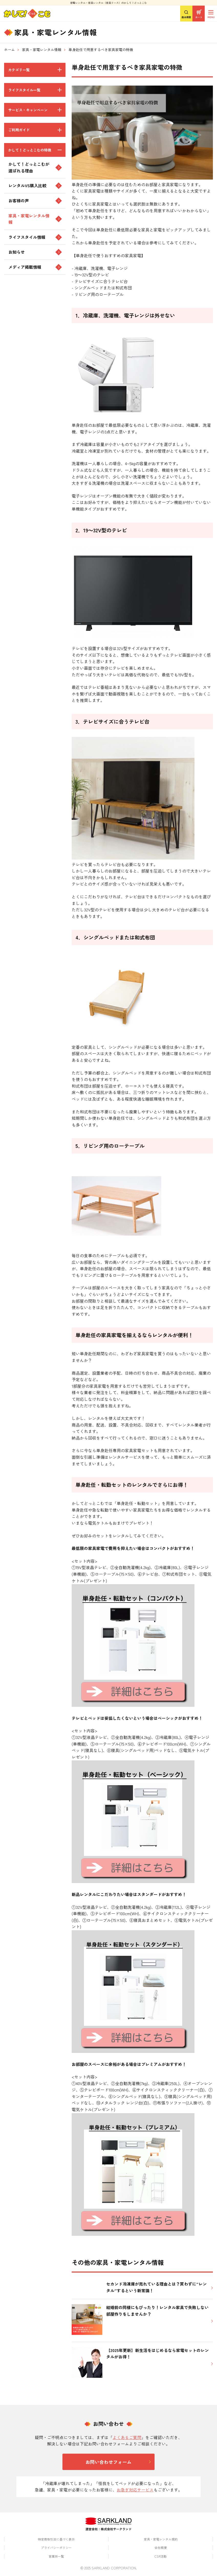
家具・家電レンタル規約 (161, 2539)
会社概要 (161, 2547)
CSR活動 (161, 2556)
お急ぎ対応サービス (135, 2490)
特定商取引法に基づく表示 (56, 2539)
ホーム (9, 49)
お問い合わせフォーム (108, 2462)
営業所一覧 (56, 2556)
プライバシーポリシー (56, 2547)
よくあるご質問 (127, 2437)
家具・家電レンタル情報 (41, 49)
